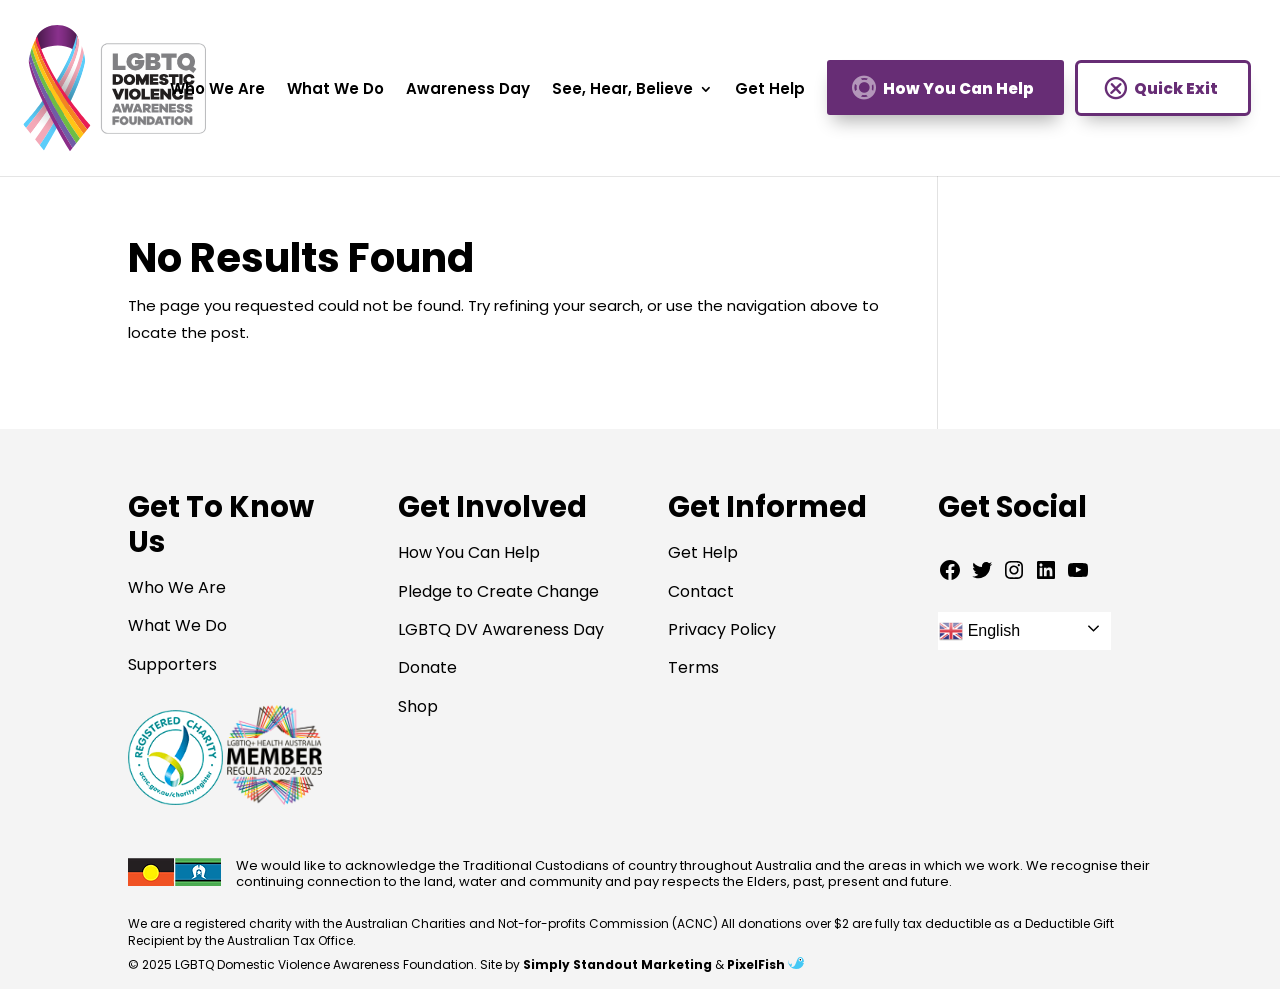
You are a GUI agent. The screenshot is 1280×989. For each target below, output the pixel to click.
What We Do (335, 90)
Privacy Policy (722, 629)
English (979, 631)
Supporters (172, 664)
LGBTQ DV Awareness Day (501, 629)
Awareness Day (468, 90)
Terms (693, 667)
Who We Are (217, 90)
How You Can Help (958, 88)
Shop (418, 706)
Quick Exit (1176, 88)
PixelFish (765, 964)
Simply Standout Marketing (617, 964)
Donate (427, 667)
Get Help (770, 90)
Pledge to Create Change (498, 591)
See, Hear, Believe (622, 90)
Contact (701, 591)
